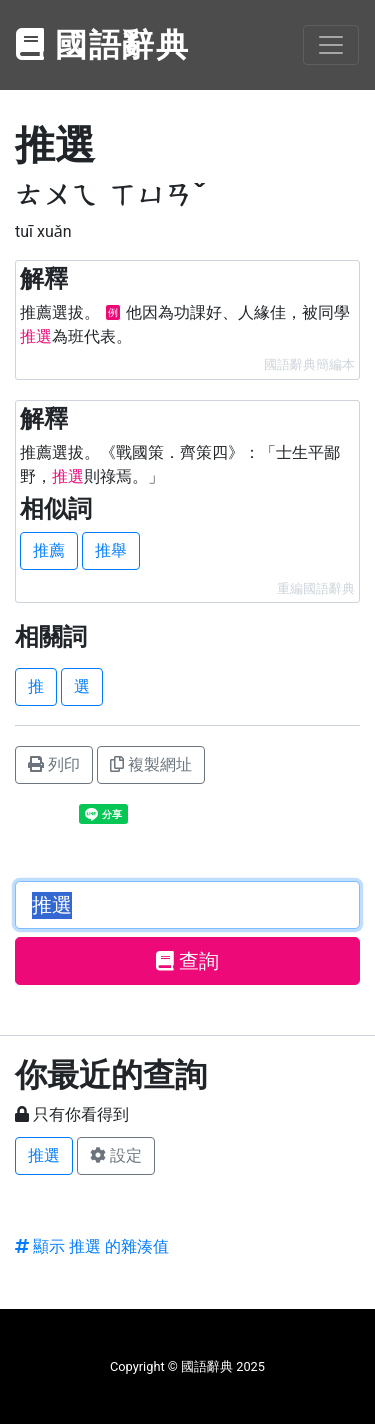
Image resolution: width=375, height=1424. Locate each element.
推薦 (49, 550)
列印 (54, 764)
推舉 (111, 550)
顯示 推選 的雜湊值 (92, 1246)
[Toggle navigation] (331, 45)
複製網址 (151, 764)
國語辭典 (103, 45)
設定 (116, 1155)
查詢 (187, 961)
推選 (44, 1155)
